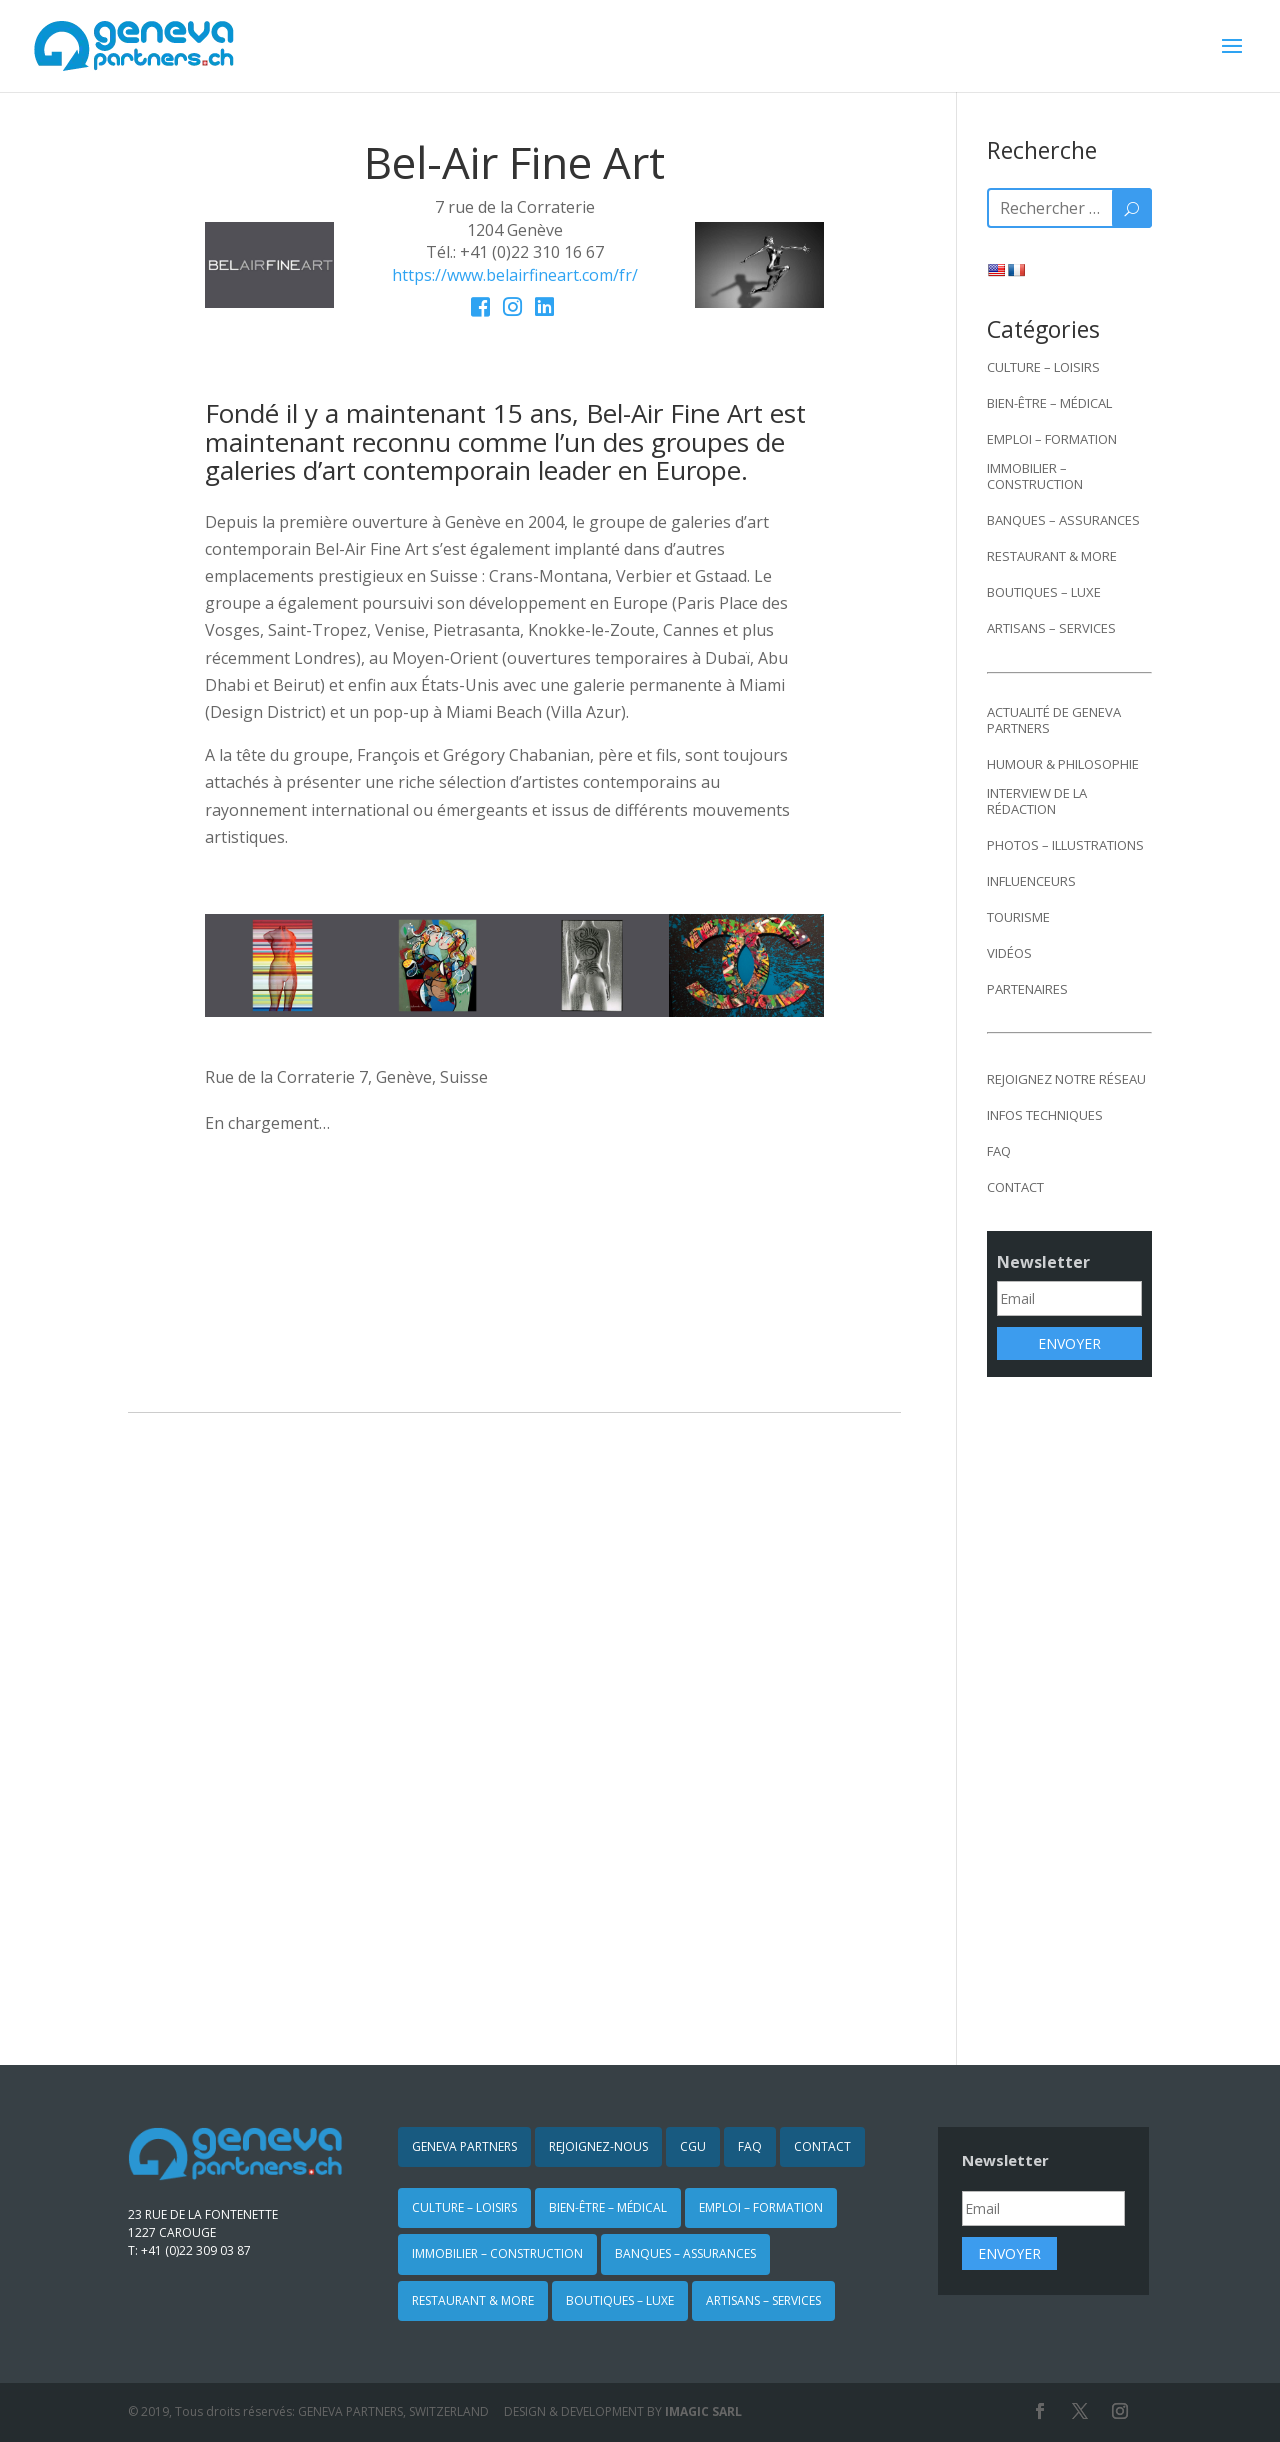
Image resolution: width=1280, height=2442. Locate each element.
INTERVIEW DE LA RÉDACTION (1037, 801)
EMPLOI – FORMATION (1052, 439)
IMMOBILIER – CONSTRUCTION (1035, 476)
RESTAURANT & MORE (1052, 556)
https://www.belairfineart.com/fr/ (515, 275)
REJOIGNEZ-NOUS (598, 2146)
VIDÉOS (1009, 953)
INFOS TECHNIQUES (1045, 1115)
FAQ (999, 1151)
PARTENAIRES (1027, 989)
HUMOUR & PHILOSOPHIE (1063, 764)
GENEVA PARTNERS (464, 2146)
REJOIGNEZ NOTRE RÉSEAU (1066, 1079)
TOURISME (1018, 917)
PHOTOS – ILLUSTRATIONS (1065, 845)
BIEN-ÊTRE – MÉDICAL (1049, 403)
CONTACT (1015, 1187)
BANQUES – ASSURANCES (1063, 520)
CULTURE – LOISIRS (1043, 367)
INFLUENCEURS (1031, 881)
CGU (693, 2146)
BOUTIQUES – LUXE (1044, 592)
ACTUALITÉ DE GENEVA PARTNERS (1054, 720)
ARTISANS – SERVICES (1051, 628)
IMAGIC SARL (703, 2411)
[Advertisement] (1069, 1707)
